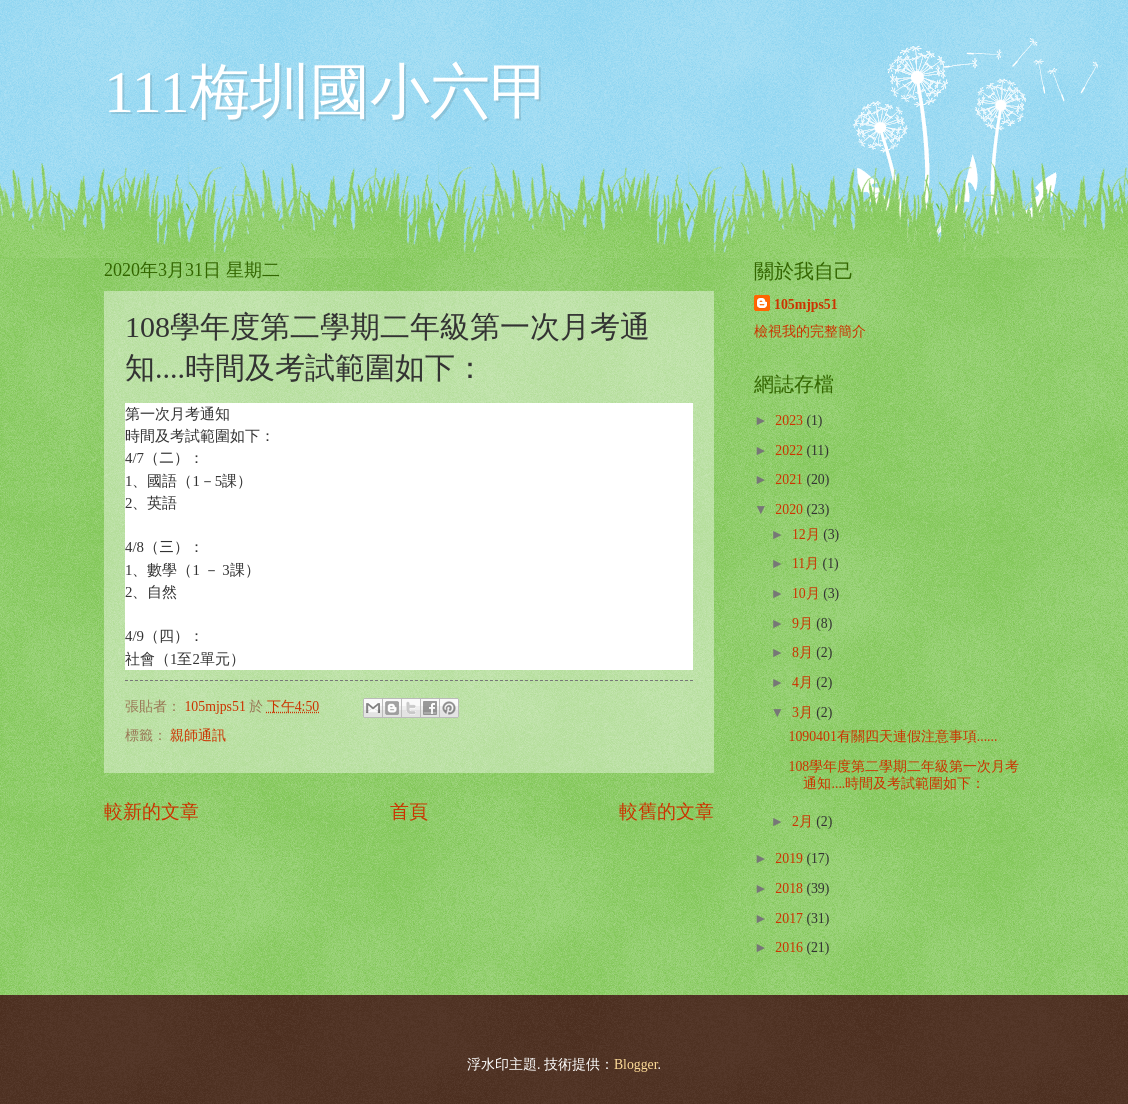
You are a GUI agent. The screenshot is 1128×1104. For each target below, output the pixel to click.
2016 (790, 947)
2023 (790, 420)
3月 (804, 712)
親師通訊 (198, 735)
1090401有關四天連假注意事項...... (892, 736)
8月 (804, 652)
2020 (790, 509)
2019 (790, 858)
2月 (804, 821)
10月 (807, 593)
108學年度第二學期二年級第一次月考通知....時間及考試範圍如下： (903, 775)
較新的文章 (151, 811)
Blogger (636, 1064)
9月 (804, 623)
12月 (807, 534)
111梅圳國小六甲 (327, 92)
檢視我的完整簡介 (810, 331)
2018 (790, 888)
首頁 (409, 811)
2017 (790, 918)
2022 (790, 450)
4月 (804, 682)
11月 (807, 563)
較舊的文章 (666, 811)
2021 (790, 479)
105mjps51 (806, 304)
